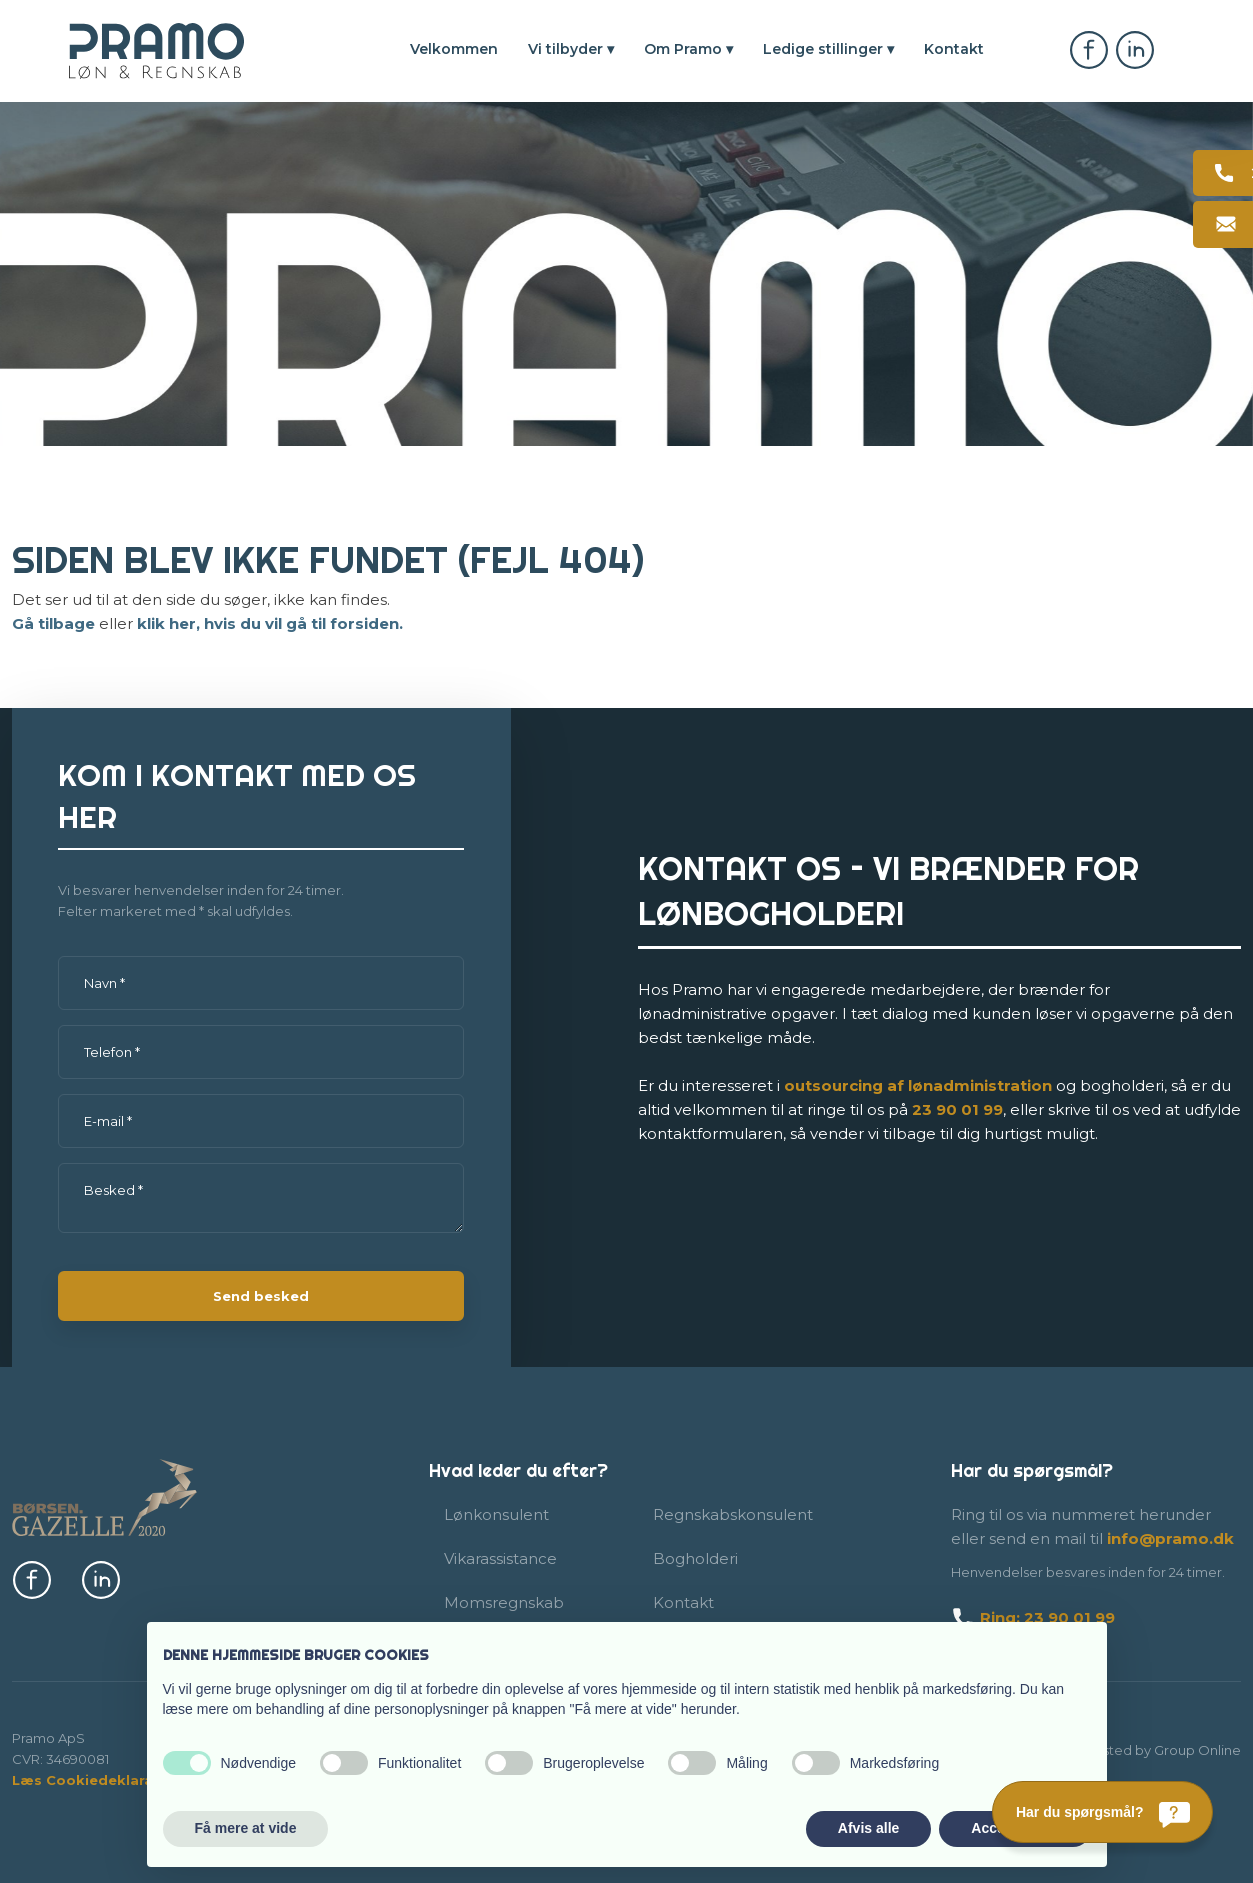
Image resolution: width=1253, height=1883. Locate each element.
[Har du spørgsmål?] (1102, 1812)
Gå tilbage (53, 623)
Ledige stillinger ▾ (828, 49)
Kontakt (954, 49)
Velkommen (454, 49)
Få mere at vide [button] (246, 1828)
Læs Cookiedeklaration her (111, 1780)
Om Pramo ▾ (688, 49)
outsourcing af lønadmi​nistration (918, 1085)
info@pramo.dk (1170, 1538)
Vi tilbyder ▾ (571, 49)
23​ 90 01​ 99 (957, 1109)
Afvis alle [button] (868, 1828)
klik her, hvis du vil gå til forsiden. (270, 623)
